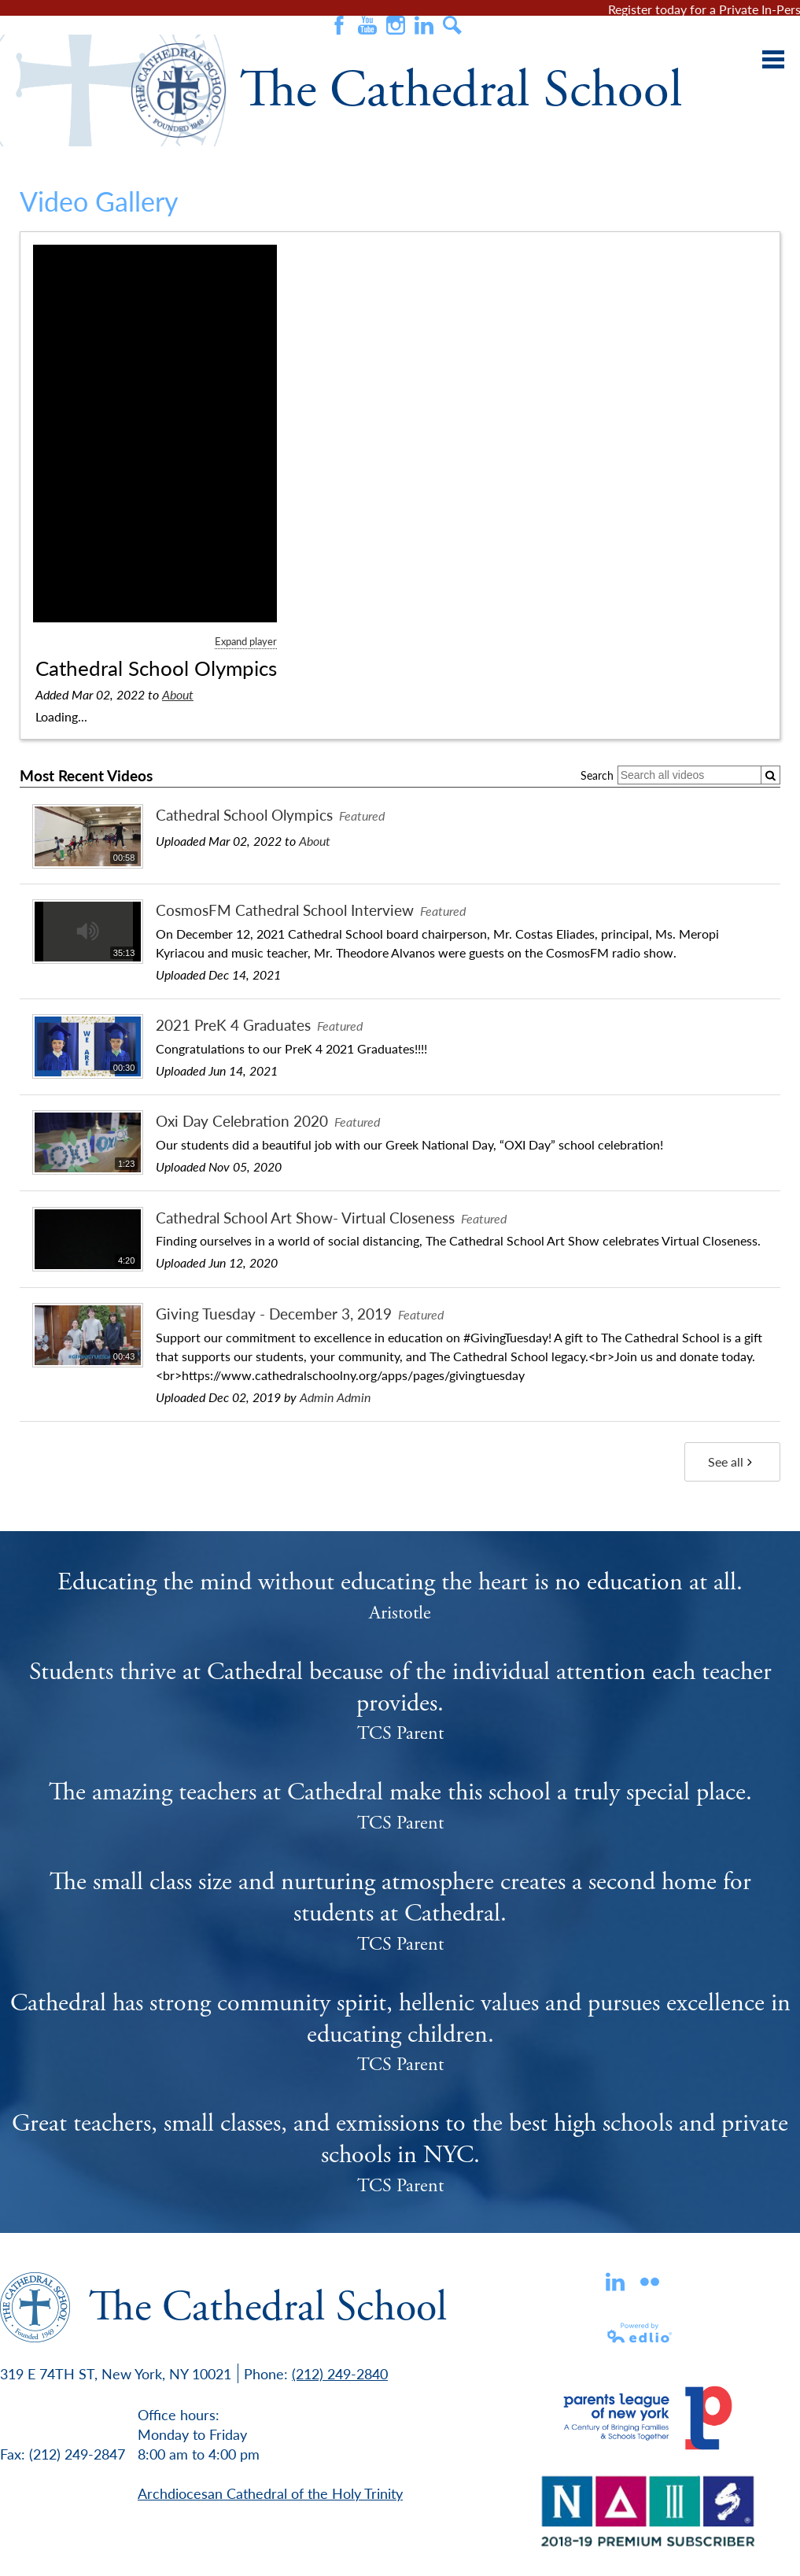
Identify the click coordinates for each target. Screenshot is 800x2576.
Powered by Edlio (640, 2332)
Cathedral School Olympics (156, 668)
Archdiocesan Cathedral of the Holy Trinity (270, 2493)
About (178, 694)
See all (732, 1461)
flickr (649, 2281)
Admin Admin (335, 1397)
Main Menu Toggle (773, 59)
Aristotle (400, 1613)
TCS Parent (400, 1733)
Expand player (246, 641)
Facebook (339, 25)
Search (452, 25)
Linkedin (615, 2281)
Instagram (395, 25)
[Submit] (770, 775)
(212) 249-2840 (340, 2373)
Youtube (367, 25)
